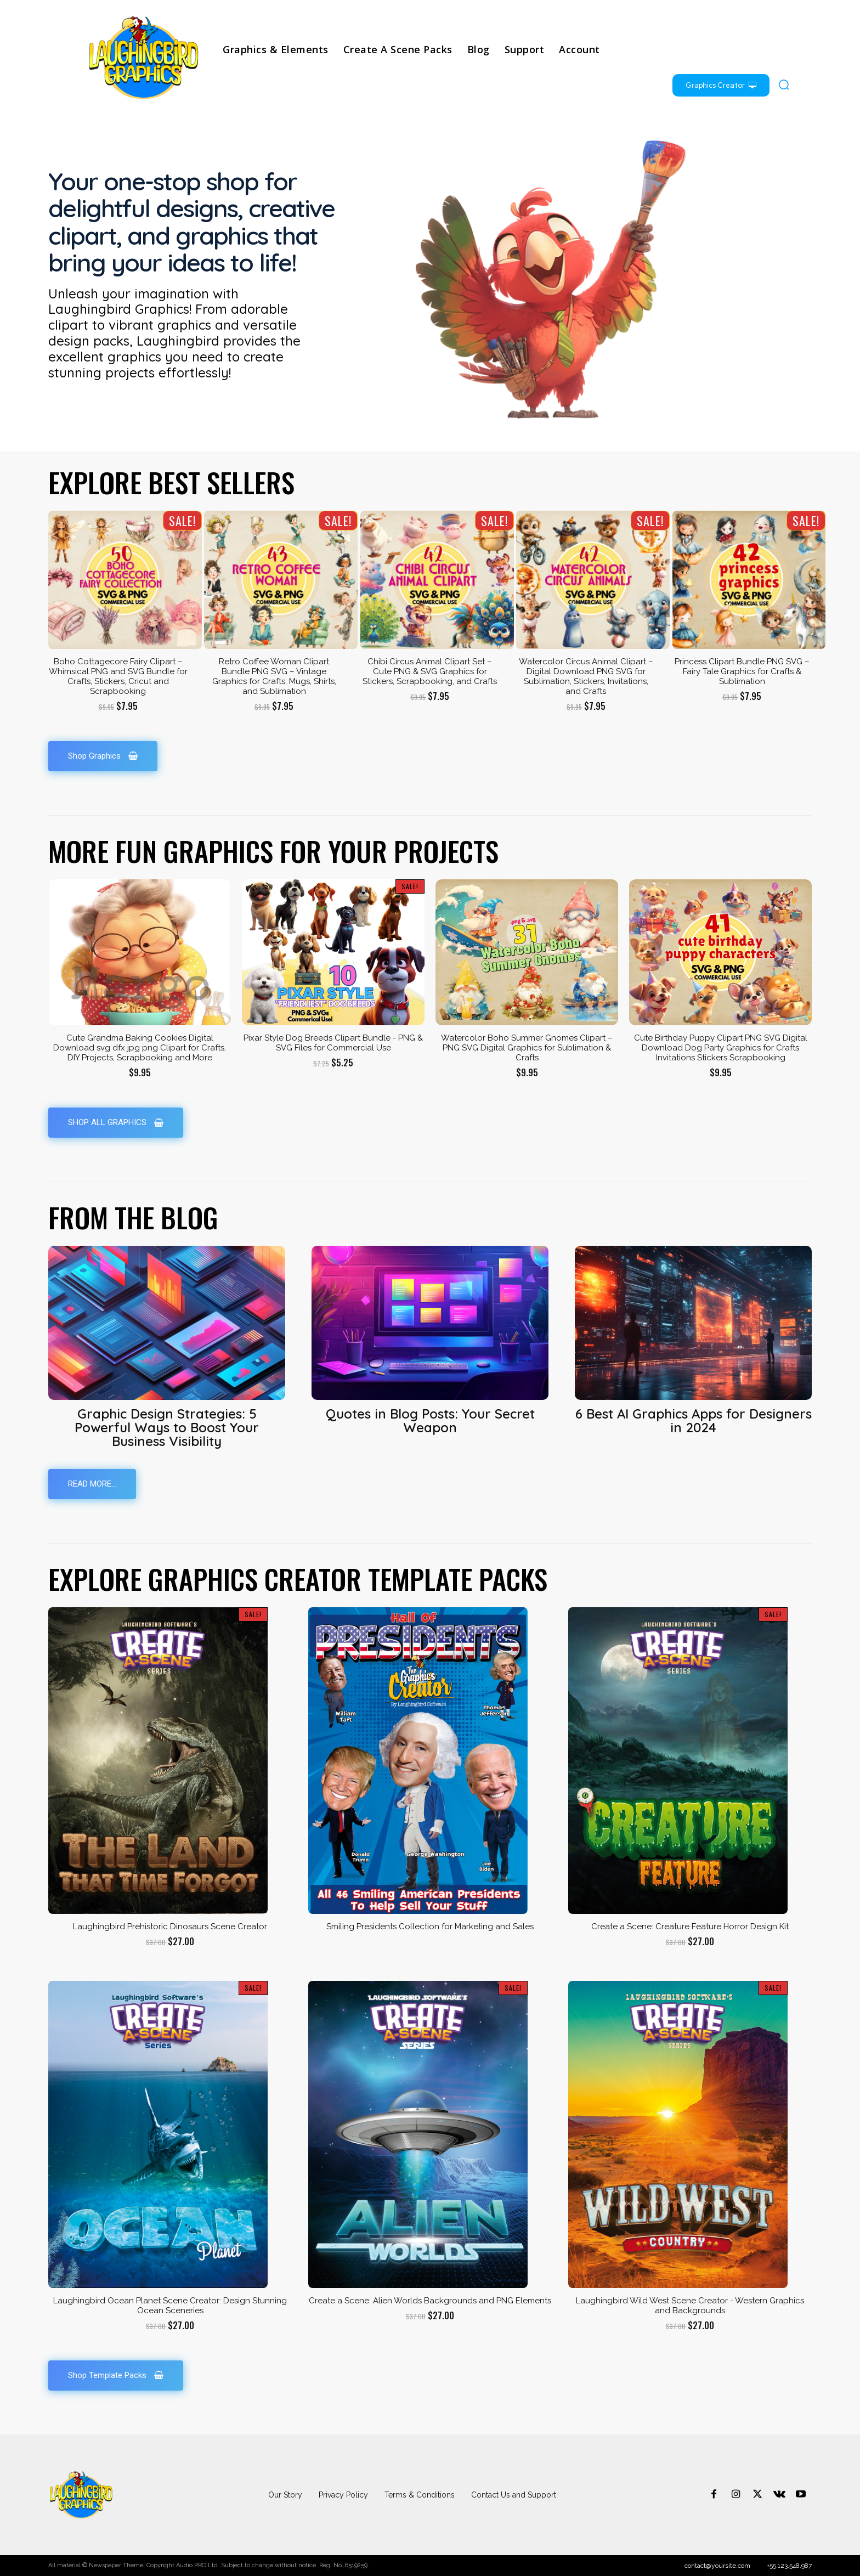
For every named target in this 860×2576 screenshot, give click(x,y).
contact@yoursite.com (717, 2565)
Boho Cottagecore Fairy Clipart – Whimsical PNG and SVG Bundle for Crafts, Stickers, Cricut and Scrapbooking (118, 676)
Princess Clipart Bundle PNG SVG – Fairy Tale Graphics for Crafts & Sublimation (742, 671)
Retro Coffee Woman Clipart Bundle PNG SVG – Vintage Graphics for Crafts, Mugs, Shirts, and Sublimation (274, 676)
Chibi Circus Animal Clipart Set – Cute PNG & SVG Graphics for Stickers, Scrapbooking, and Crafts (430, 671)
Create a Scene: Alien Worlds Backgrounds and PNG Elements (430, 2301)
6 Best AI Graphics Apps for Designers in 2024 (693, 1420)
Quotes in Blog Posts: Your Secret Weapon (430, 1420)
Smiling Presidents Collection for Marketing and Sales (430, 1926)
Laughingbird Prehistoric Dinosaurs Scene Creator (170, 1926)
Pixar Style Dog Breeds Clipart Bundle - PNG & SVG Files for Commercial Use (333, 1043)
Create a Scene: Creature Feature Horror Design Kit (690, 1926)
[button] (784, 84)
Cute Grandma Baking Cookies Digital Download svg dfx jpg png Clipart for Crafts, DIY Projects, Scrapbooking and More (139, 1048)
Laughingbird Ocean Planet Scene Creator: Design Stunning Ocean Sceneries (170, 2305)
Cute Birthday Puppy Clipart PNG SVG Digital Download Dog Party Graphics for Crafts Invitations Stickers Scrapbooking (720, 1048)
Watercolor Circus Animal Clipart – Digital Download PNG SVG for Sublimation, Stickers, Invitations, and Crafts (586, 676)
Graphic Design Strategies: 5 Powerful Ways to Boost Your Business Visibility (167, 1427)
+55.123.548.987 (789, 2565)
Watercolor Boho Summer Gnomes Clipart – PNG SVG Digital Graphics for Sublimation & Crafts (527, 1048)
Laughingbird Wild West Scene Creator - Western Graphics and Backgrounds (690, 2305)
